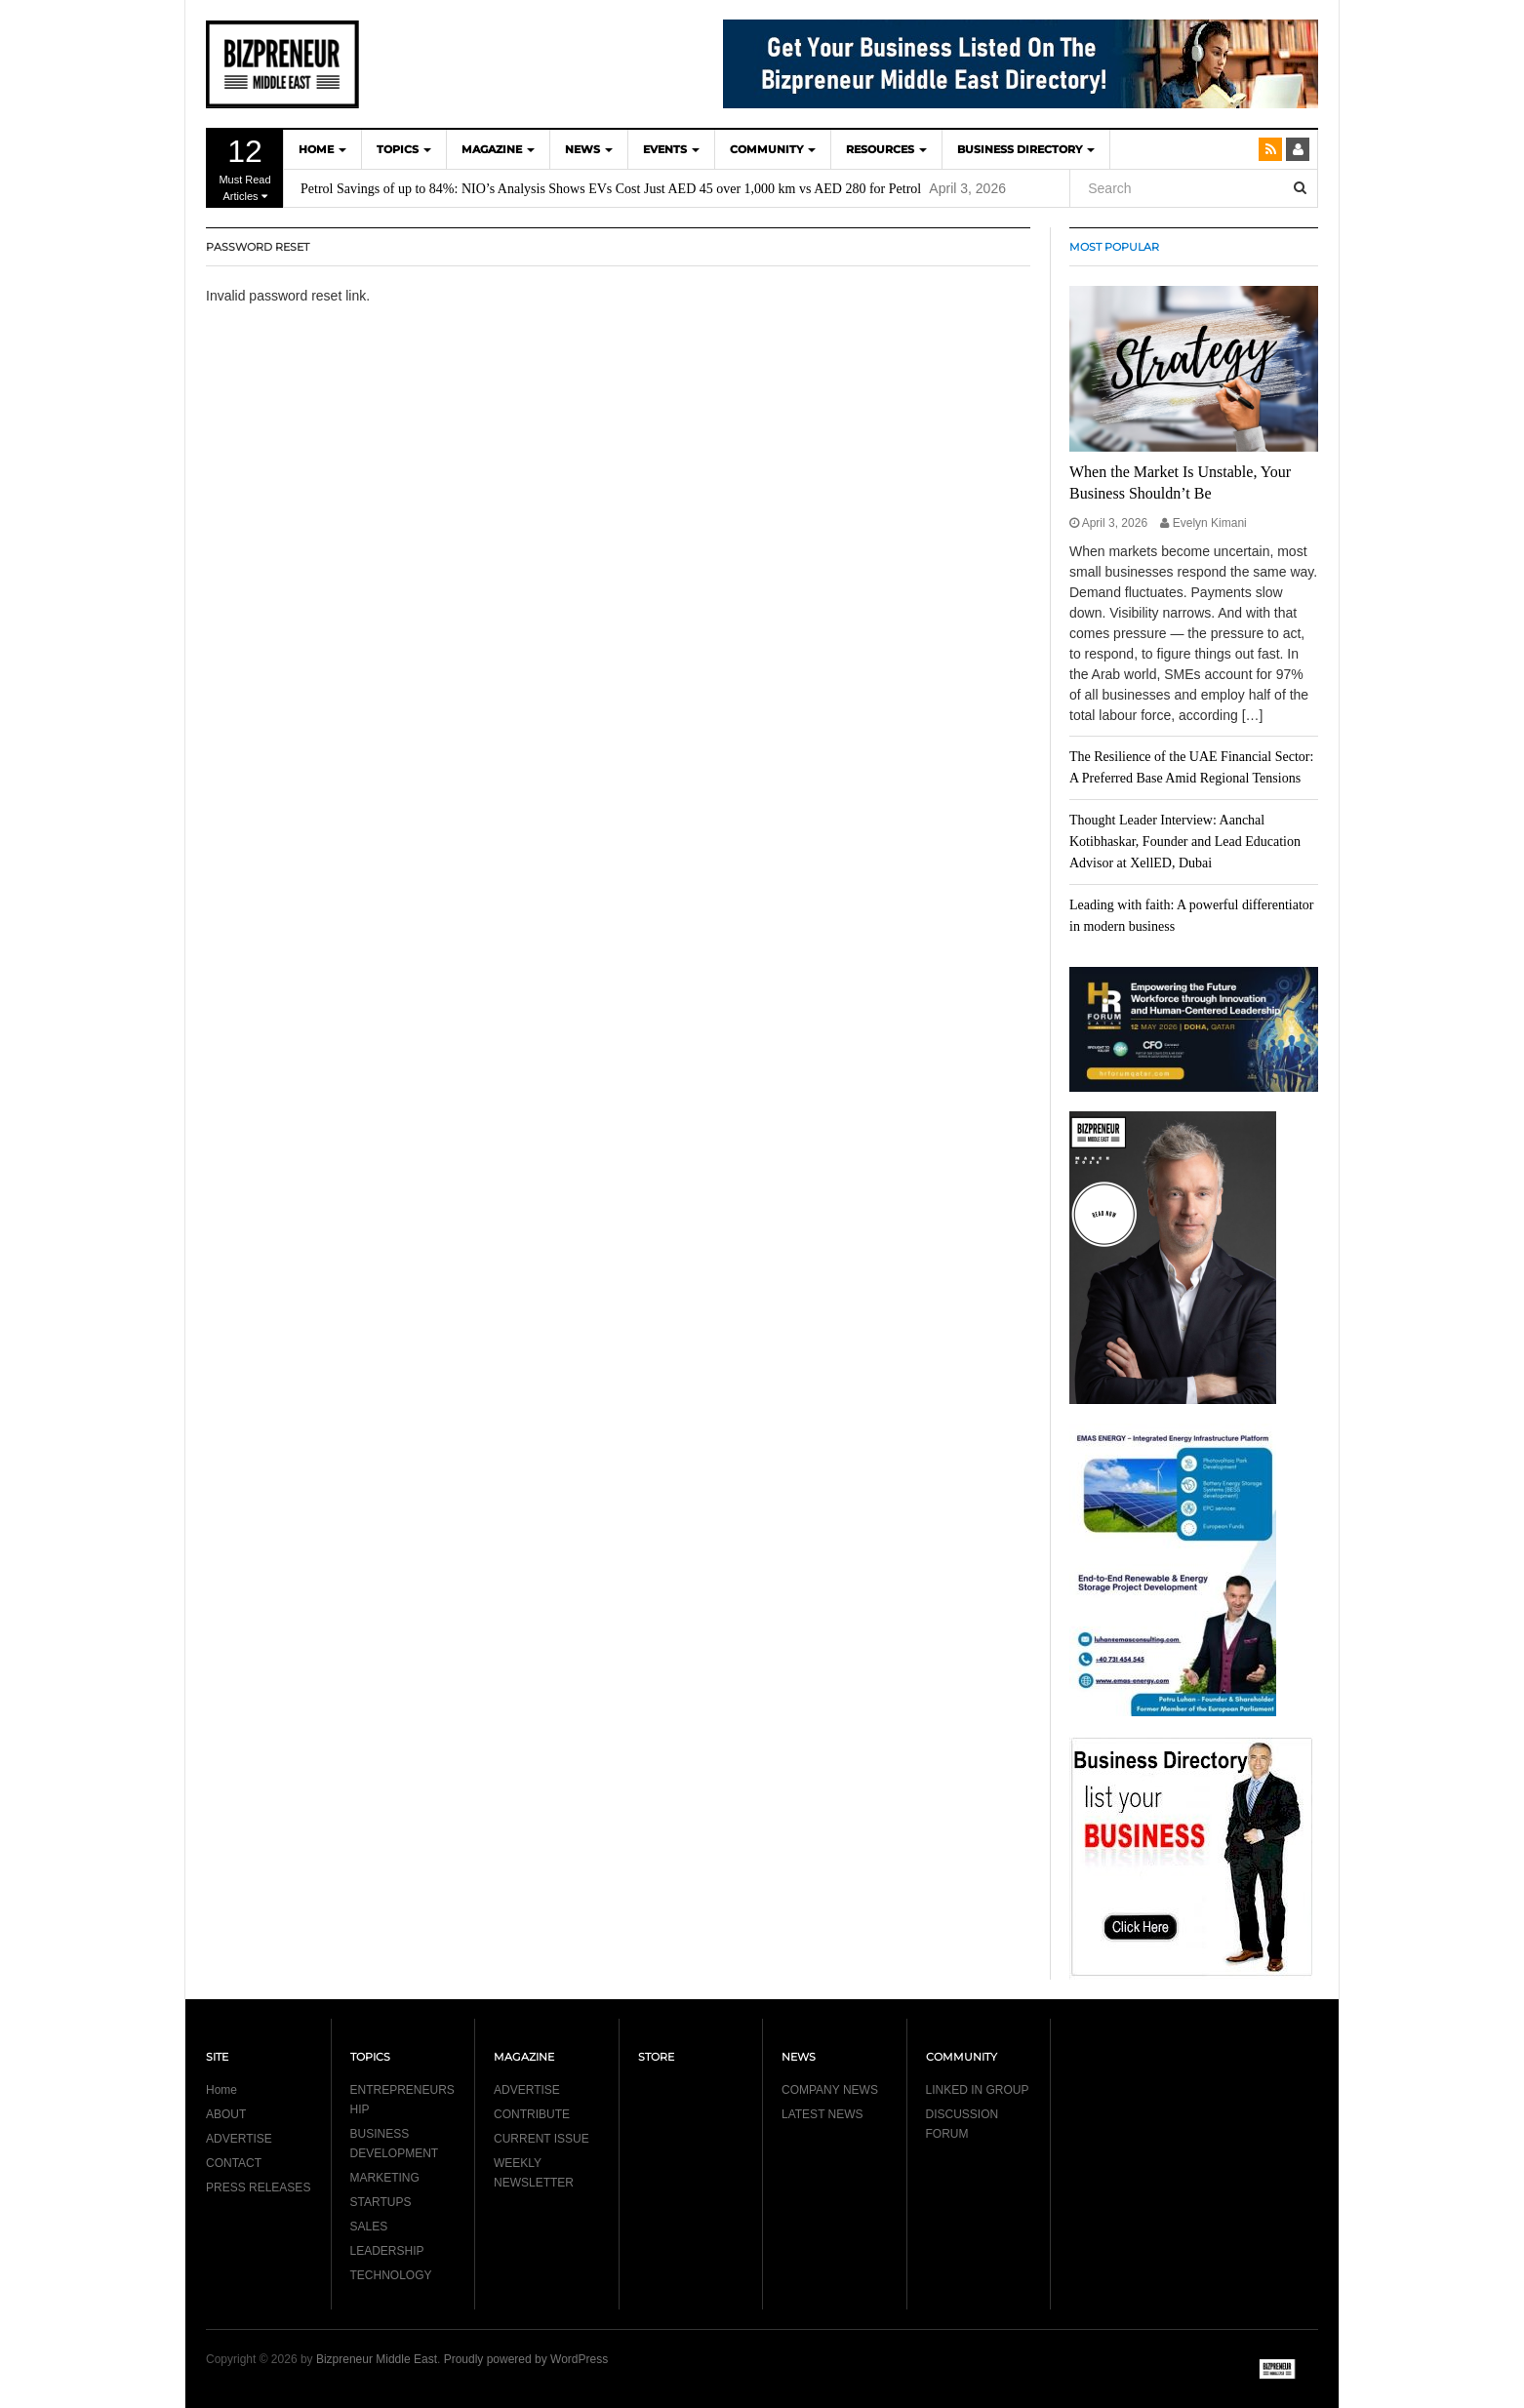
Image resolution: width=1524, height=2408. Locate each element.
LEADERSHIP (387, 2251)
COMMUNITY (773, 149)
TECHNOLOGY (391, 2275)
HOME (322, 149)
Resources (886, 149)
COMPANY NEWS (830, 2090)
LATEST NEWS (822, 2114)
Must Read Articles (245, 168)
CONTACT (233, 2163)
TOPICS (404, 149)
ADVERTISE (239, 2139)
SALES (369, 2226)
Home (221, 2090)
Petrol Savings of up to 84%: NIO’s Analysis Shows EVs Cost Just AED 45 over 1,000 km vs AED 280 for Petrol (611, 188)
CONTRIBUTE (532, 2114)
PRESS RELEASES (258, 2187)
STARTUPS (381, 2202)
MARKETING (385, 2178)
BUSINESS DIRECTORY (1026, 149)
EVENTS (671, 149)
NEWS (589, 149)
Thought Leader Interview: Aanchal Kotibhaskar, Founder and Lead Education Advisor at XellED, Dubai (1185, 841)
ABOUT (226, 2114)
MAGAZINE (498, 149)
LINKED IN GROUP (977, 2090)
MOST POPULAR (1114, 247)
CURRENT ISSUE (541, 2139)
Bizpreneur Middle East (376, 2359)
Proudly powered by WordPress (526, 2359)
